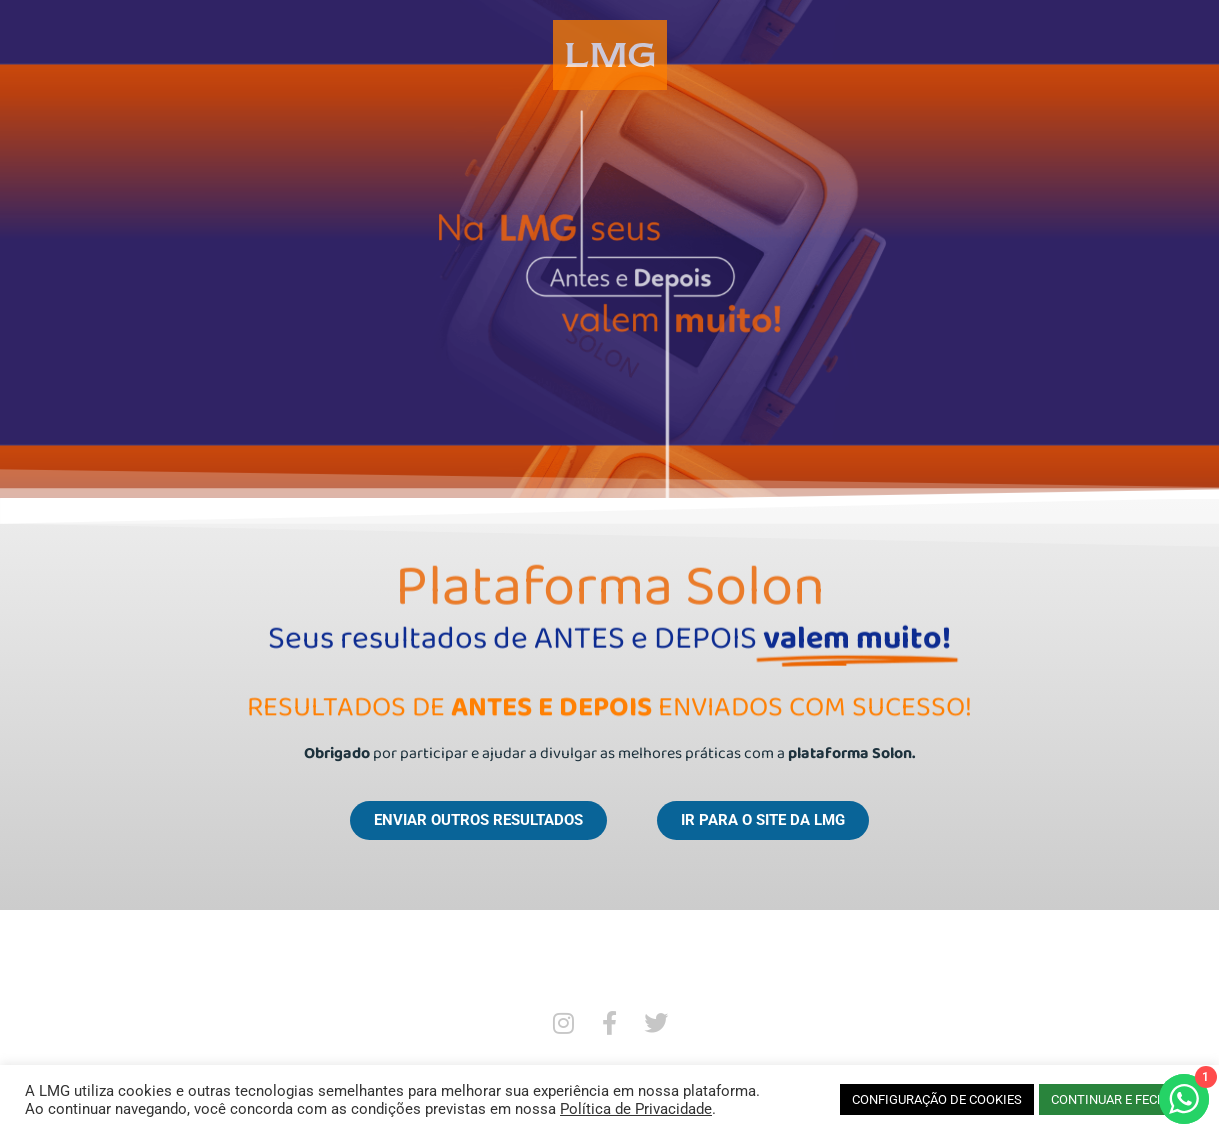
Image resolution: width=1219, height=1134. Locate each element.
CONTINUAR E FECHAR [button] (1116, 1099)
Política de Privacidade (636, 1109)
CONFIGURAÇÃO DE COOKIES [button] (937, 1099)
